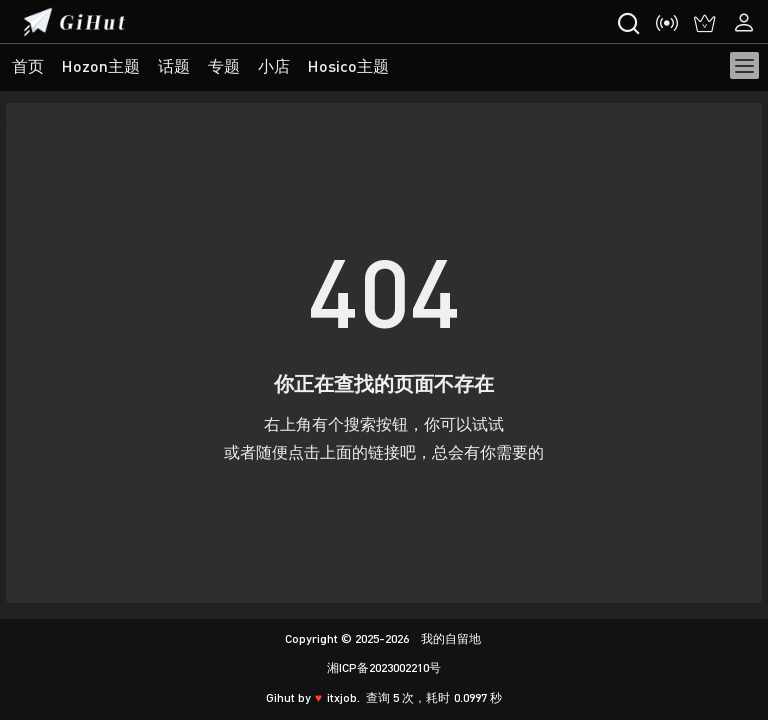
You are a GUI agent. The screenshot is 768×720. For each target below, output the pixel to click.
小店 (274, 65)
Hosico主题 (348, 65)
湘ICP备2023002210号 (384, 667)
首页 (28, 65)
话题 (174, 65)
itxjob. (343, 697)
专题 (224, 65)
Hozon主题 (101, 65)
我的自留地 (449, 638)
